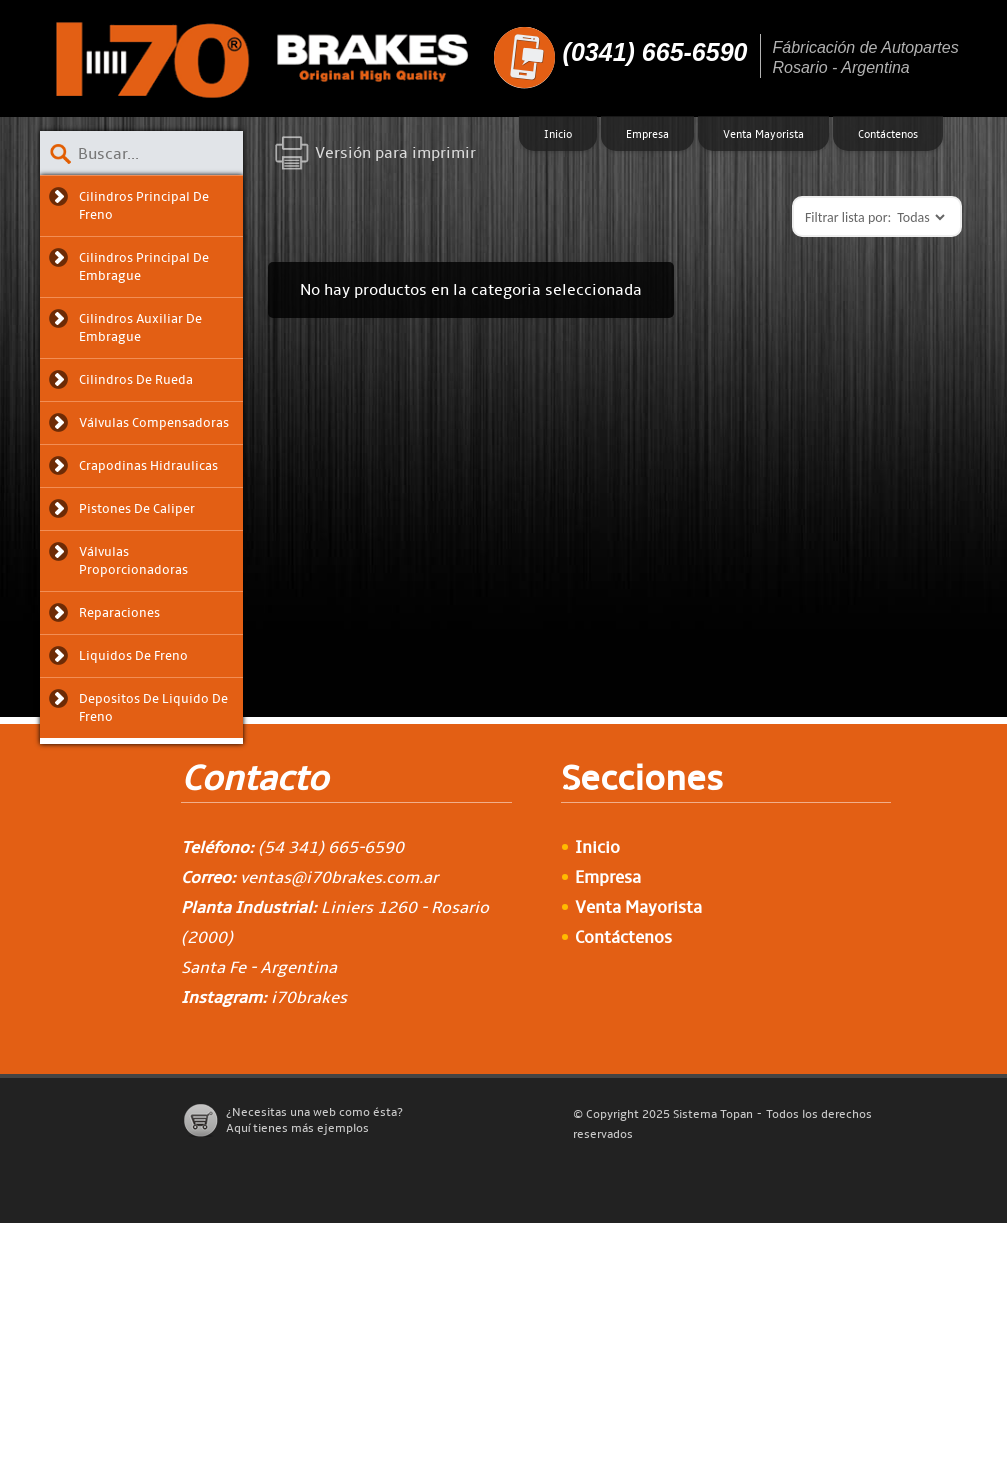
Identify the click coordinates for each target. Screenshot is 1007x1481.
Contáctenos (888, 134)
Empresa (647, 134)
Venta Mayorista (763, 134)
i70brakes (309, 998)
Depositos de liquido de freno (153, 708)
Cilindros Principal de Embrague (144, 267)
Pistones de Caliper (137, 509)
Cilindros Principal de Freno (144, 206)
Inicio (558, 134)
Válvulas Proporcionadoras (133, 561)
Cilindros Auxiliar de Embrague (140, 328)
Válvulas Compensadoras (154, 423)
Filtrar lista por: (848, 217)
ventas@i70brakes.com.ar (339, 878)
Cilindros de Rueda (136, 380)
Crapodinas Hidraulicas (148, 466)
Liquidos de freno (133, 656)
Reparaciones (119, 613)
